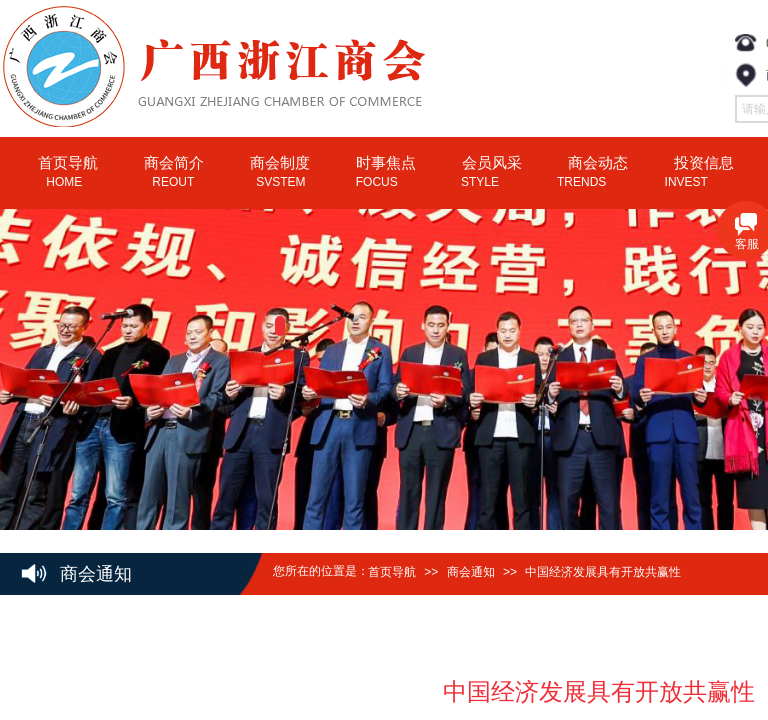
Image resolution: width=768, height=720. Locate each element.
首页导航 (392, 572)
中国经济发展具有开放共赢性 (603, 572)
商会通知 (471, 572)
